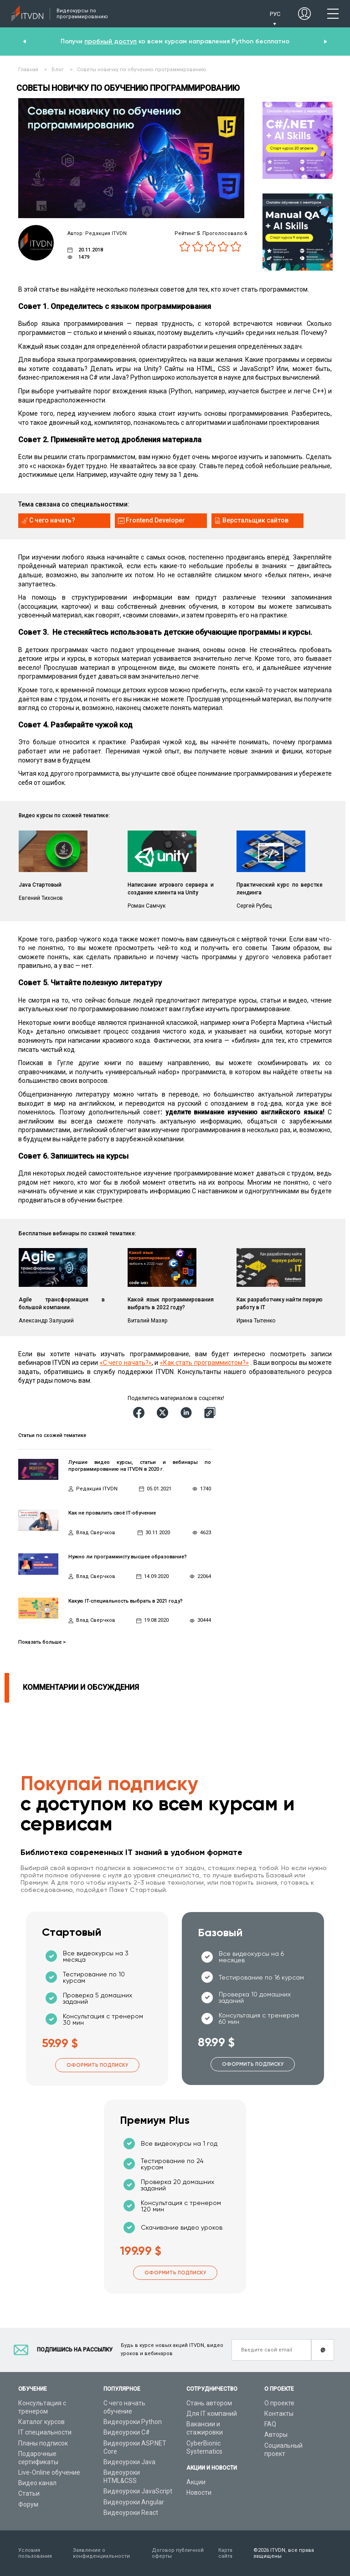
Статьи (29, 2493)
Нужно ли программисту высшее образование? (127, 1557)
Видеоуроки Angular (133, 2502)
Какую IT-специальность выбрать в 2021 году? (125, 1601)
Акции (196, 2482)
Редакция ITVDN (97, 1489)
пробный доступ (110, 41)
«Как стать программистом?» (204, 1362)
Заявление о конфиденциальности (101, 2553)
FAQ (270, 2424)
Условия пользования (35, 2553)
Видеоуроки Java (129, 2462)
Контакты (278, 2413)
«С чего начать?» (126, 1362)
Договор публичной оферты (178, 2553)
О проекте (279, 2403)
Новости (198, 2492)
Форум (28, 2504)
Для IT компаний (211, 2413)
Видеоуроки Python (132, 2421)
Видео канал (37, 2483)
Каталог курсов (41, 2421)
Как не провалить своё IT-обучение (112, 1513)
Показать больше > (42, 1642)
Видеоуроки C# (126, 2432)
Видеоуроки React (130, 2512)
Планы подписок (43, 2443)
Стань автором (209, 2403)
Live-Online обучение (49, 2472)
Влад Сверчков (95, 1533)
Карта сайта (225, 2553)
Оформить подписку (97, 2065)
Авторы (276, 2434)
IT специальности (45, 2432)
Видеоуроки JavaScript (137, 2491)
